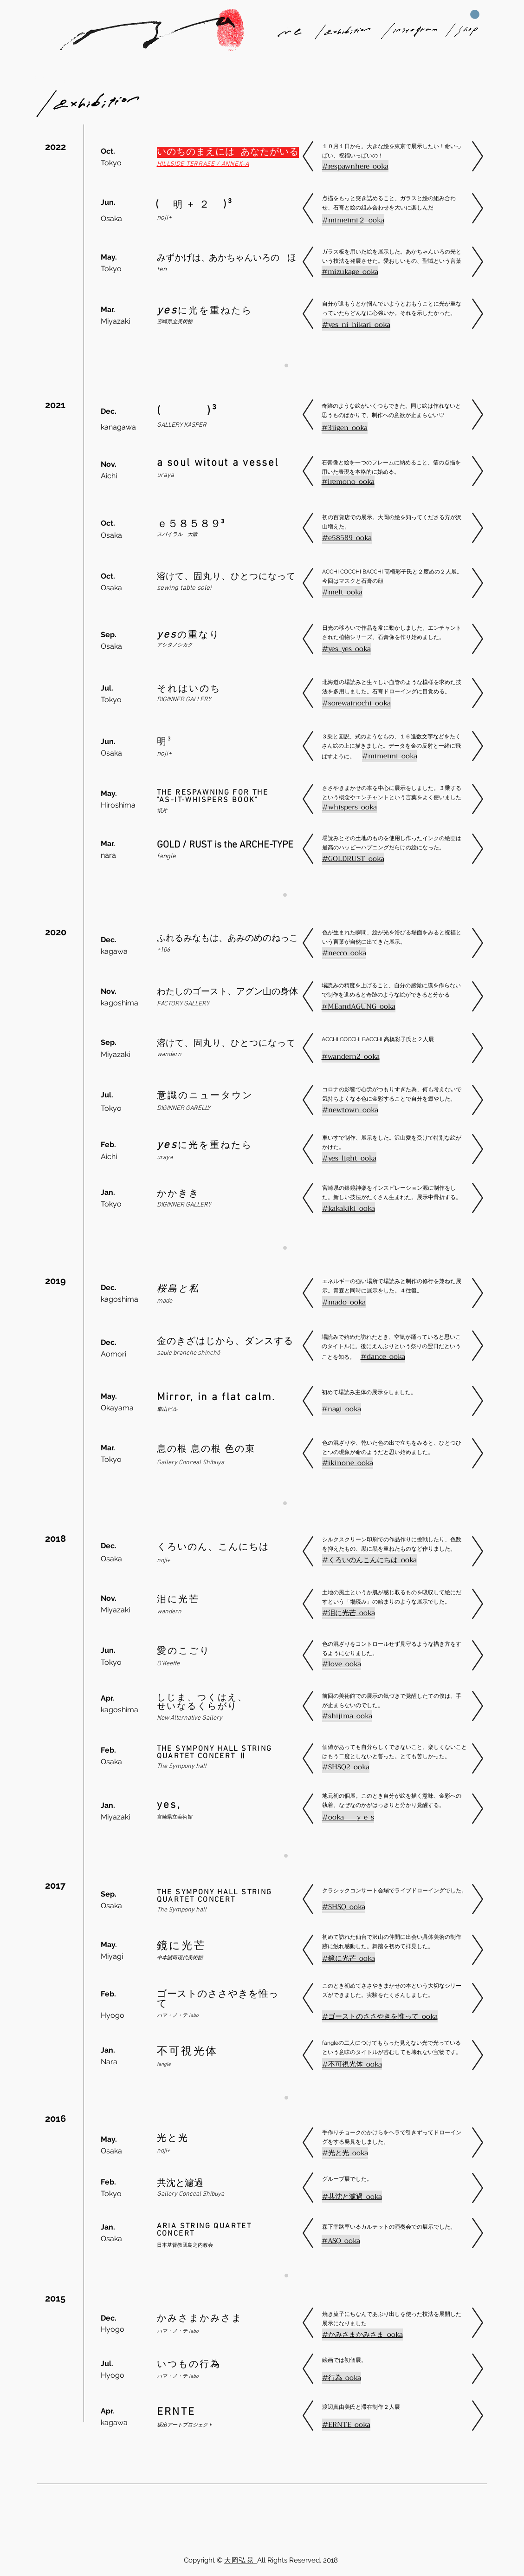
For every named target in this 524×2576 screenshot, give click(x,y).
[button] (474, 14)
